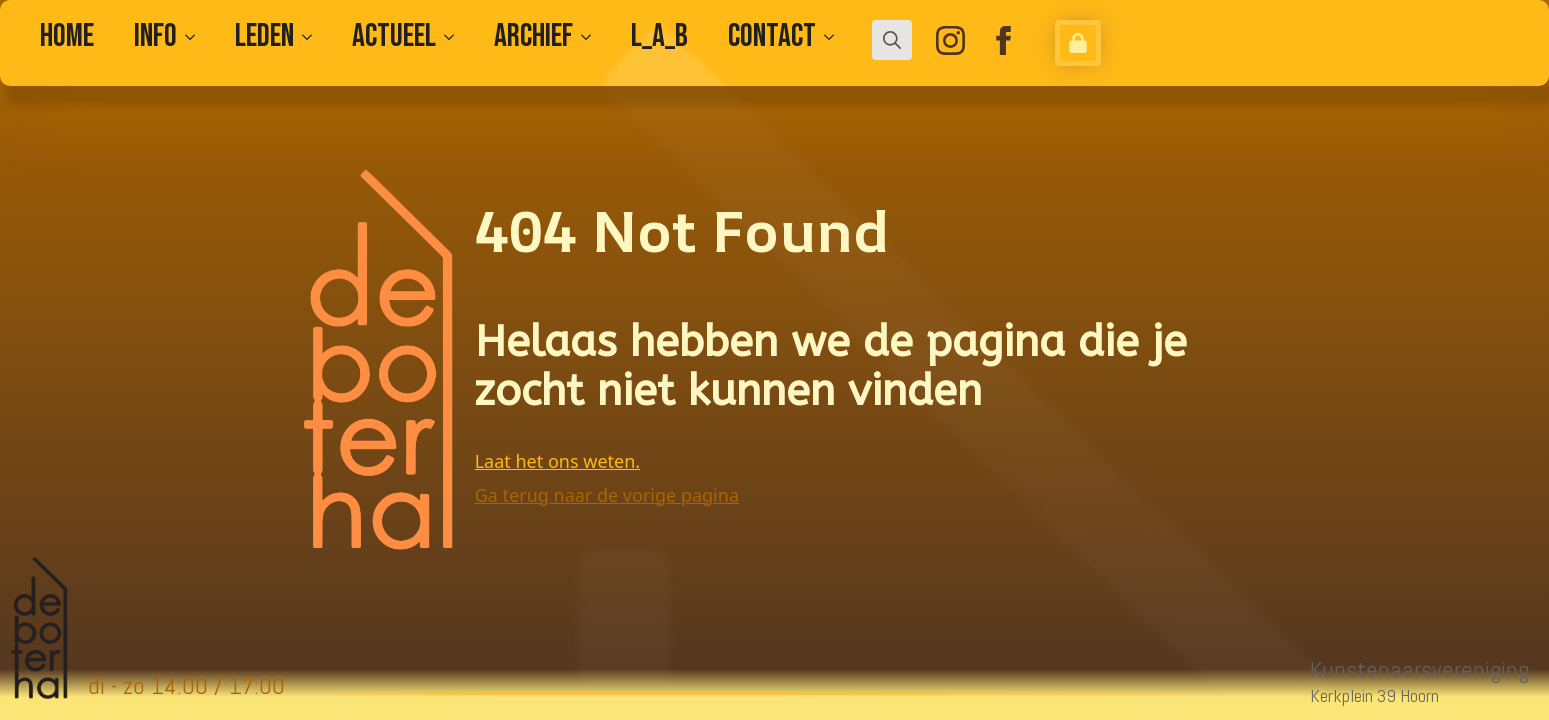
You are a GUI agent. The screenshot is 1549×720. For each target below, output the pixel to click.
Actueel (394, 37)
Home (67, 37)
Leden (264, 37)
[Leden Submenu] (313, 37)
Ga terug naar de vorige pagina (607, 495)
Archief (533, 37)
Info (155, 37)
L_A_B (659, 37)
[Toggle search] (892, 40)
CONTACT (772, 37)
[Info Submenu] (196, 37)
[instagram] (950, 40)
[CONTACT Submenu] (835, 37)
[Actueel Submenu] (455, 37)
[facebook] (1003, 40)
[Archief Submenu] (592, 37)
